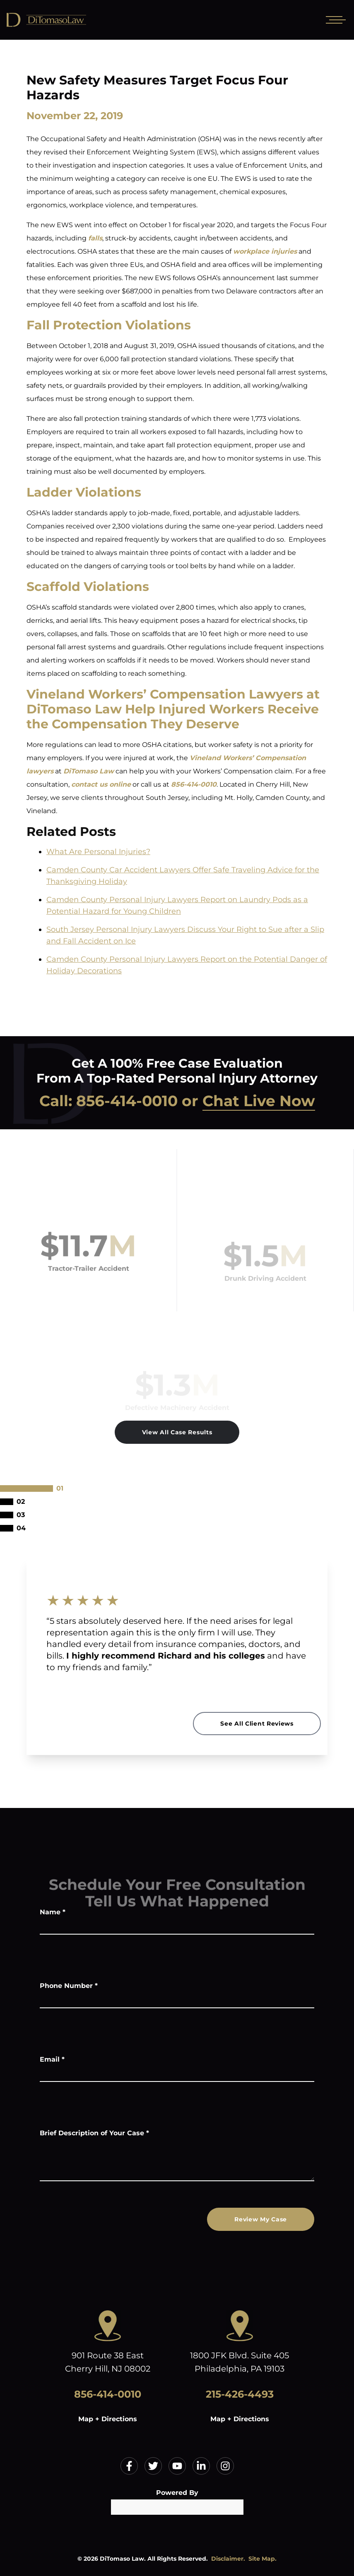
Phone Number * (69, 1986)
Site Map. (262, 2558)
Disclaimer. (228, 2558)
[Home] (66, 20)
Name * (52, 1912)
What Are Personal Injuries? (98, 851)
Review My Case (260, 2219)
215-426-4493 (240, 2394)
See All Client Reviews (256, 1723)
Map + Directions (107, 2419)
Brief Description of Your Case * (94, 2133)
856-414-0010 (127, 1101)
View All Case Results (177, 1432)
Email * (52, 2059)
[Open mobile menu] (334, 20)
